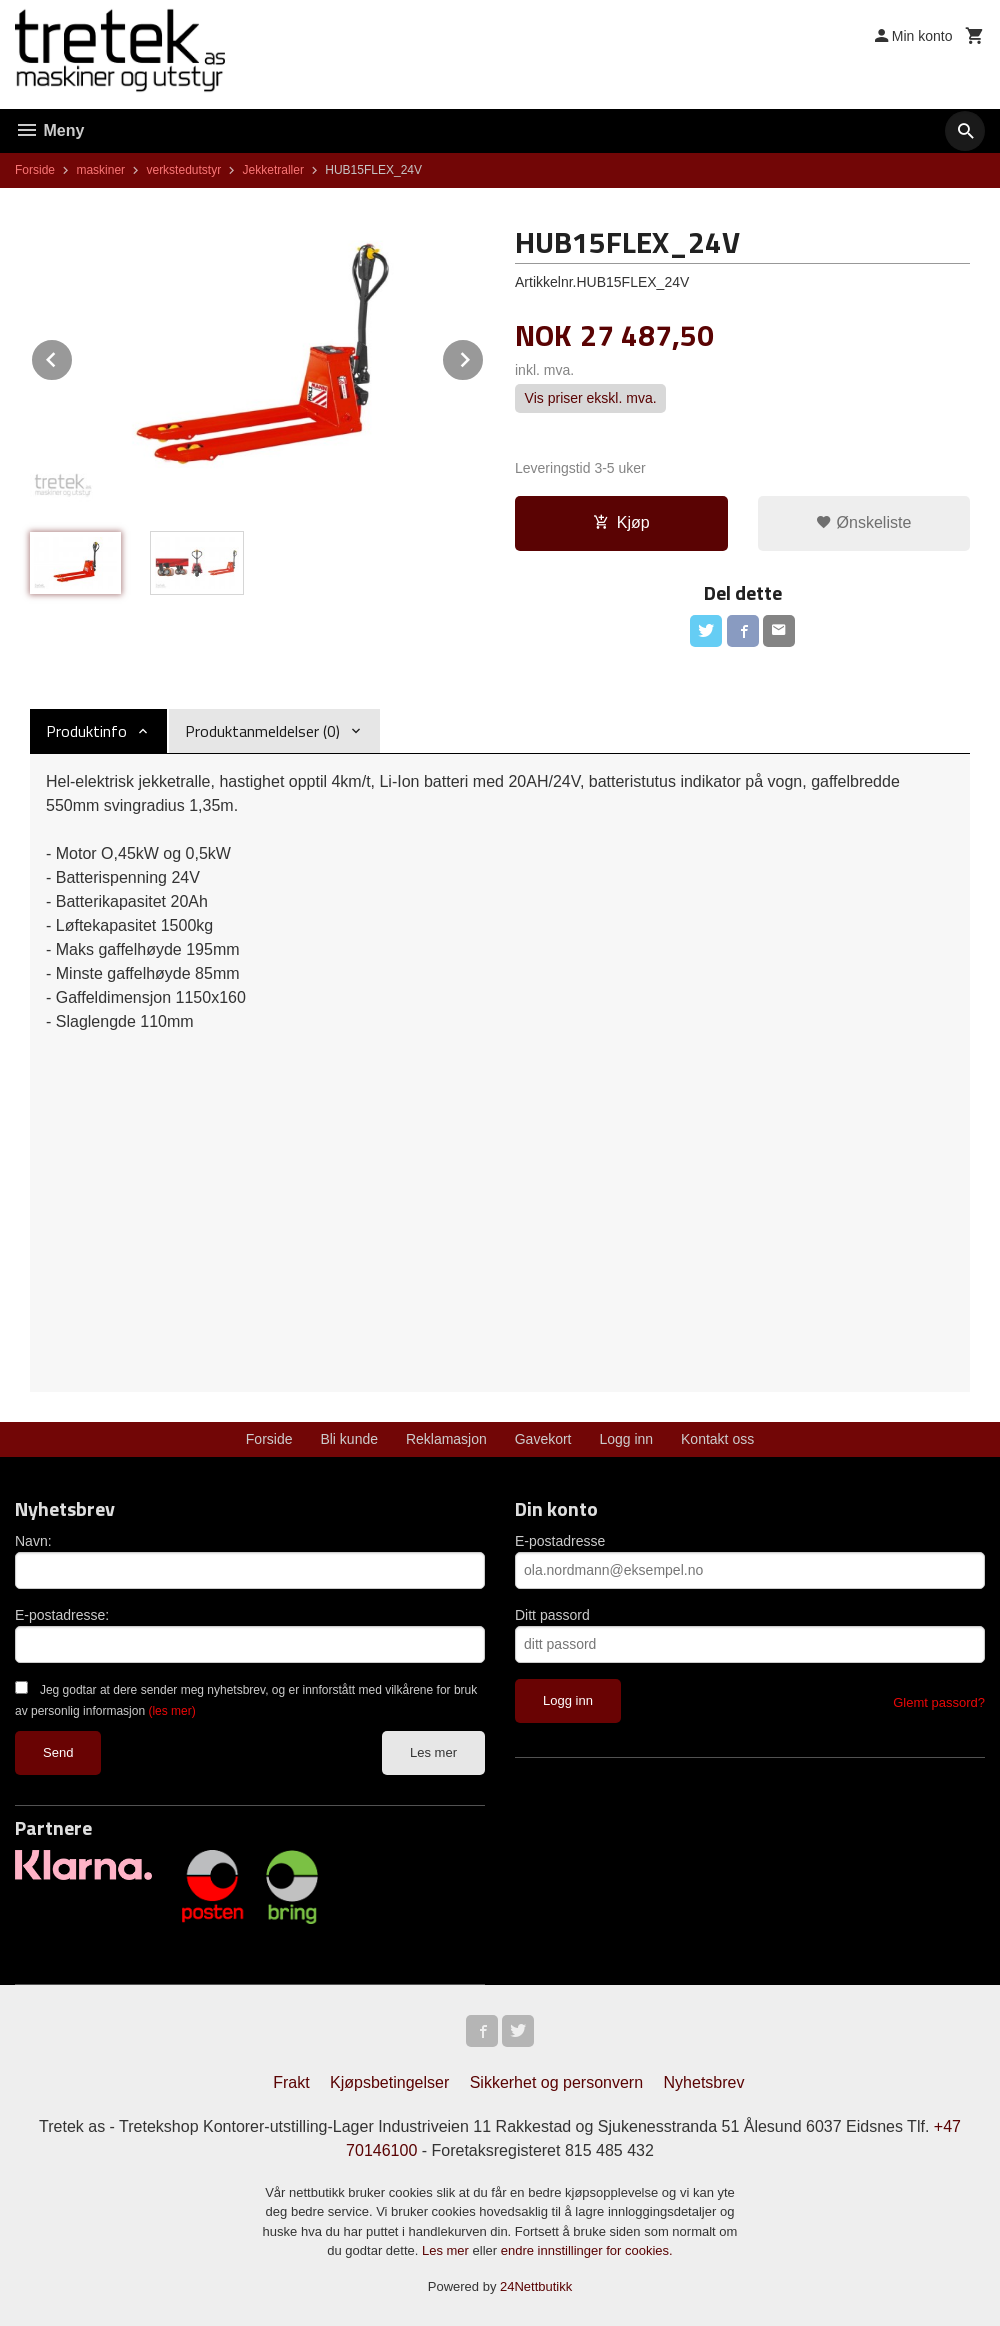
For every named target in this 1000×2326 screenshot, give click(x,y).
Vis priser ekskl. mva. (591, 399)
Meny (49, 130)
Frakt (291, 2082)
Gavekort (543, 1439)
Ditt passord (552, 1615)
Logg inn (626, 1439)
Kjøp (621, 522)
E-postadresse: (62, 1615)
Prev (73, 356)
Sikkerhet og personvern (556, 2082)
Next (484, 356)
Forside (35, 170)
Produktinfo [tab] (86, 731)
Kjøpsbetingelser (389, 2082)
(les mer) (171, 1711)
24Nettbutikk (536, 2286)
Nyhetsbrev (704, 2082)
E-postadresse (560, 1541)
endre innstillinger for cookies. (587, 2250)
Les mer (433, 1752)
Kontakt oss (717, 1439)
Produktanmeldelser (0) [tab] (262, 731)
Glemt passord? (939, 1702)
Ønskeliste (863, 522)
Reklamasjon (446, 1439)
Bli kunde (349, 1439)
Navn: (33, 1541)
